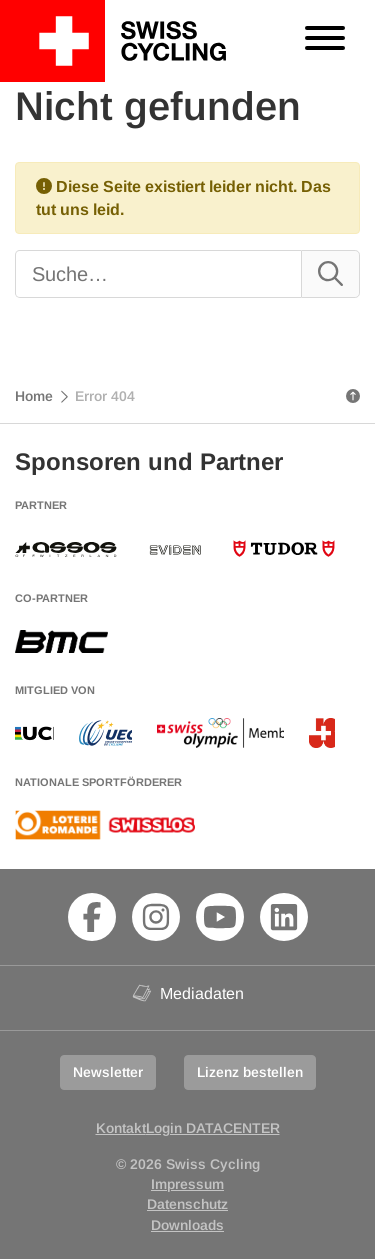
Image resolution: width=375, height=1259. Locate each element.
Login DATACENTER (213, 1128)
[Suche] (143, 274)
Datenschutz (187, 1204)
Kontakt (121, 1128)
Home (34, 396)
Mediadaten (188, 993)
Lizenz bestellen (250, 1072)
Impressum (187, 1184)
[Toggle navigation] (325, 41)
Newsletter (108, 1072)
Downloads (187, 1225)
